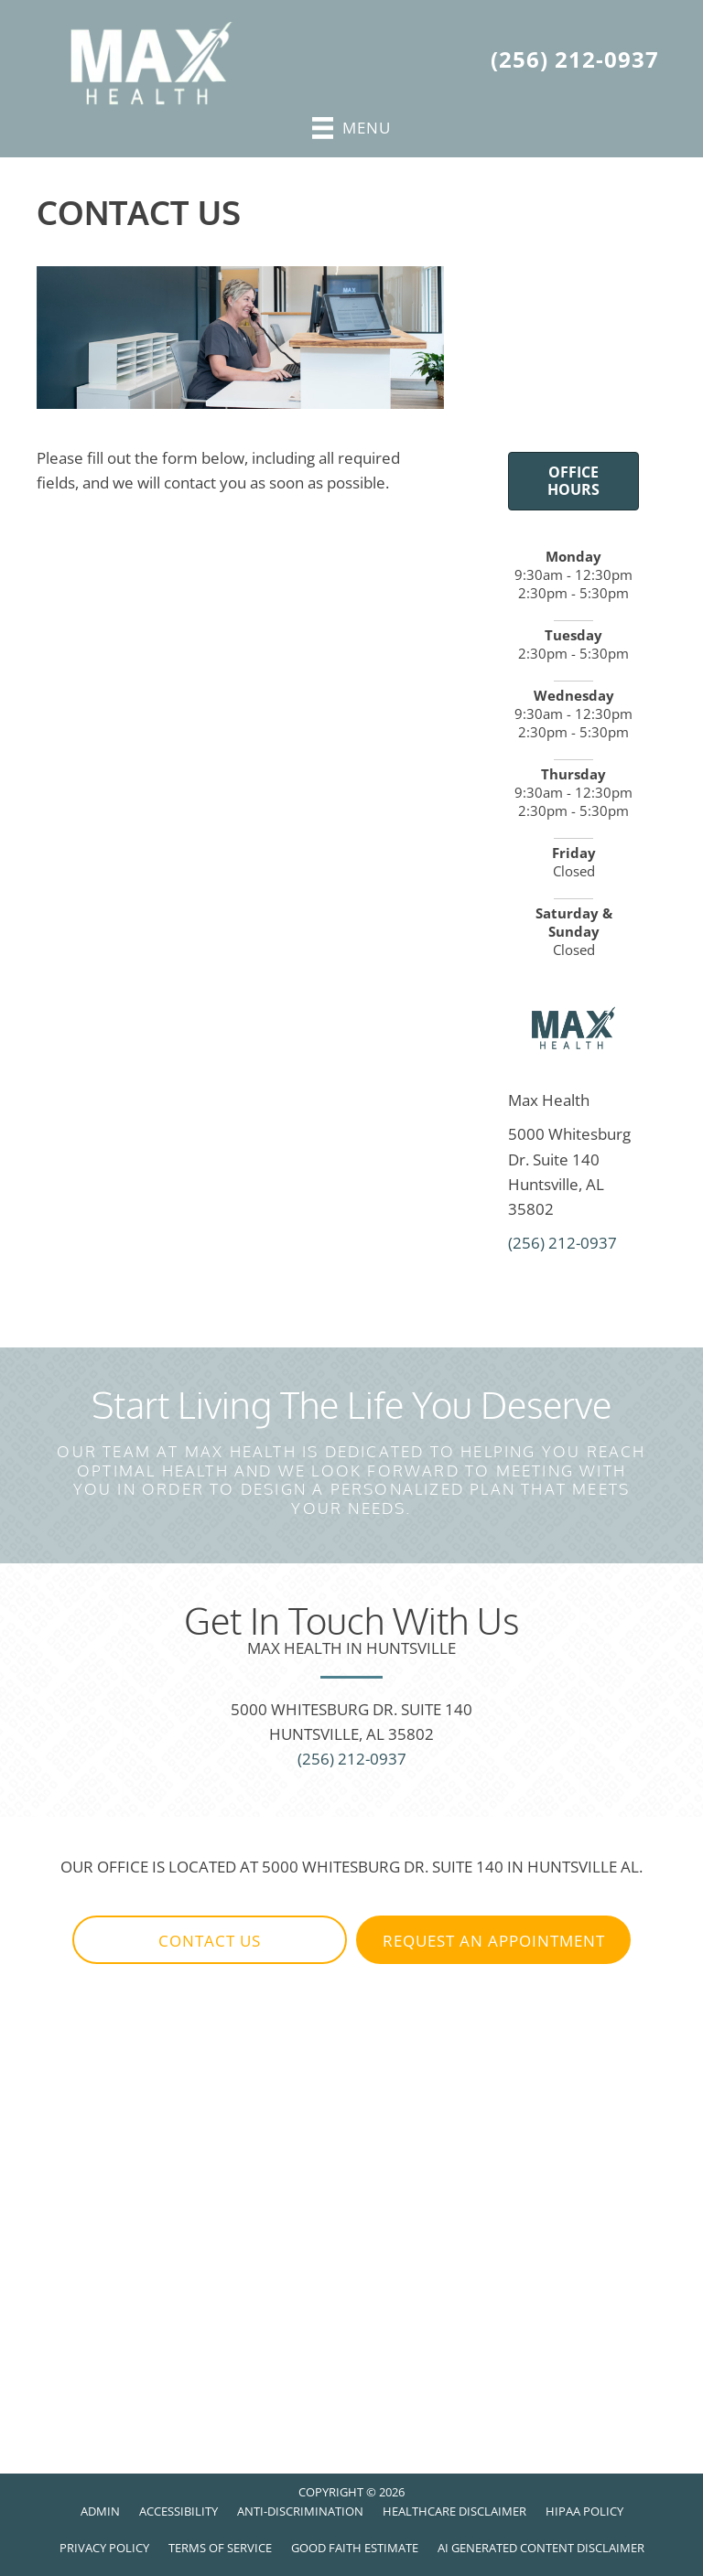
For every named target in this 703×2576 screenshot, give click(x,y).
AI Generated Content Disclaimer (541, 2547)
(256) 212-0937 (575, 59)
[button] (209, 1940)
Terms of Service (220, 2547)
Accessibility (178, 2511)
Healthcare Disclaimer (454, 2511)
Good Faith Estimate (354, 2547)
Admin (100, 2511)
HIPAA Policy (584, 2511)
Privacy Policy (104, 2547)
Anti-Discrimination (300, 2511)
